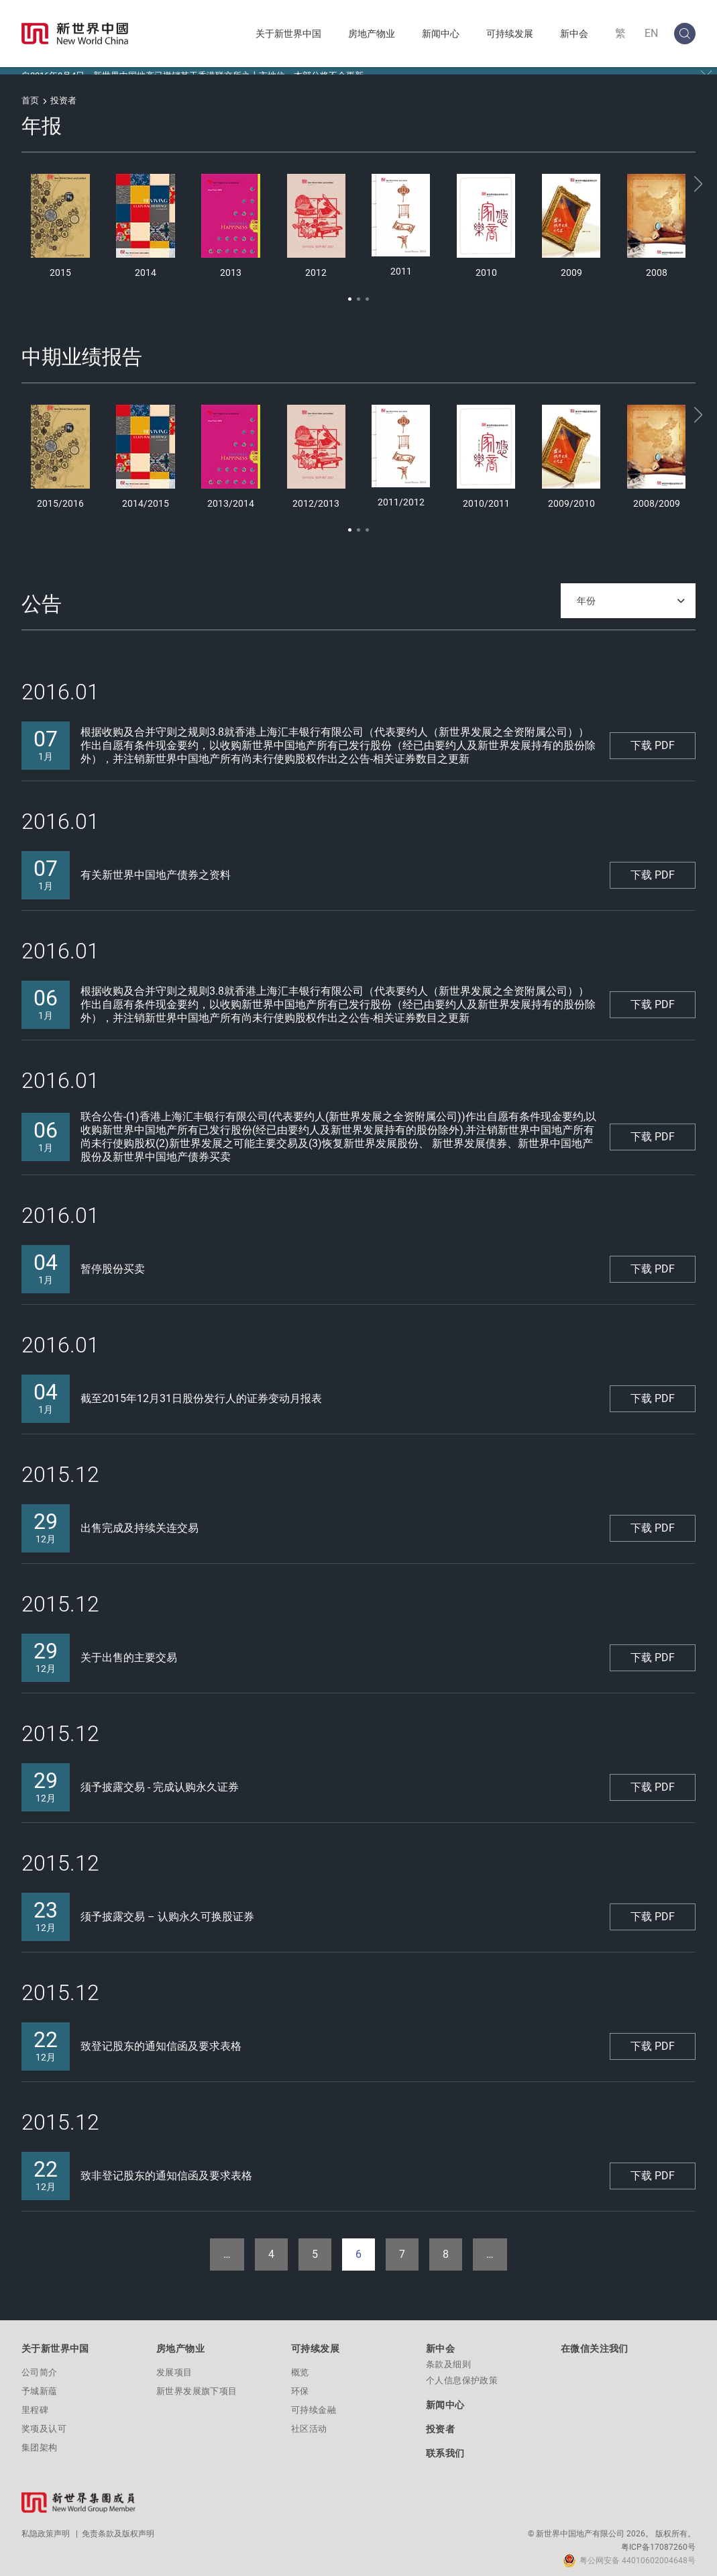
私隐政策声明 (45, 2526)
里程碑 (34, 2402)
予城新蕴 (39, 2384)
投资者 (440, 2421)
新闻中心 (440, 33)
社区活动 (309, 2421)
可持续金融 (313, 2402)
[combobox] (628, 593)
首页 (30, 93)
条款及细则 (448, 2357)
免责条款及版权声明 (118, 2526)
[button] (349, 291)
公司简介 (39, 2365)
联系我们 (445, 2445)
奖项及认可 (43, 2421)
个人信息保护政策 (462, 2373)
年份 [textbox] (586, 593)
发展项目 (174, 2365)
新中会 (574, 33)
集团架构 (39, 2440)
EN (651, 33)
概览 (300, 2365)
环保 (300, 2384)
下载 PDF (652, 738)
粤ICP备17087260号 (658, 2539)
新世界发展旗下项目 (196, 2384)
